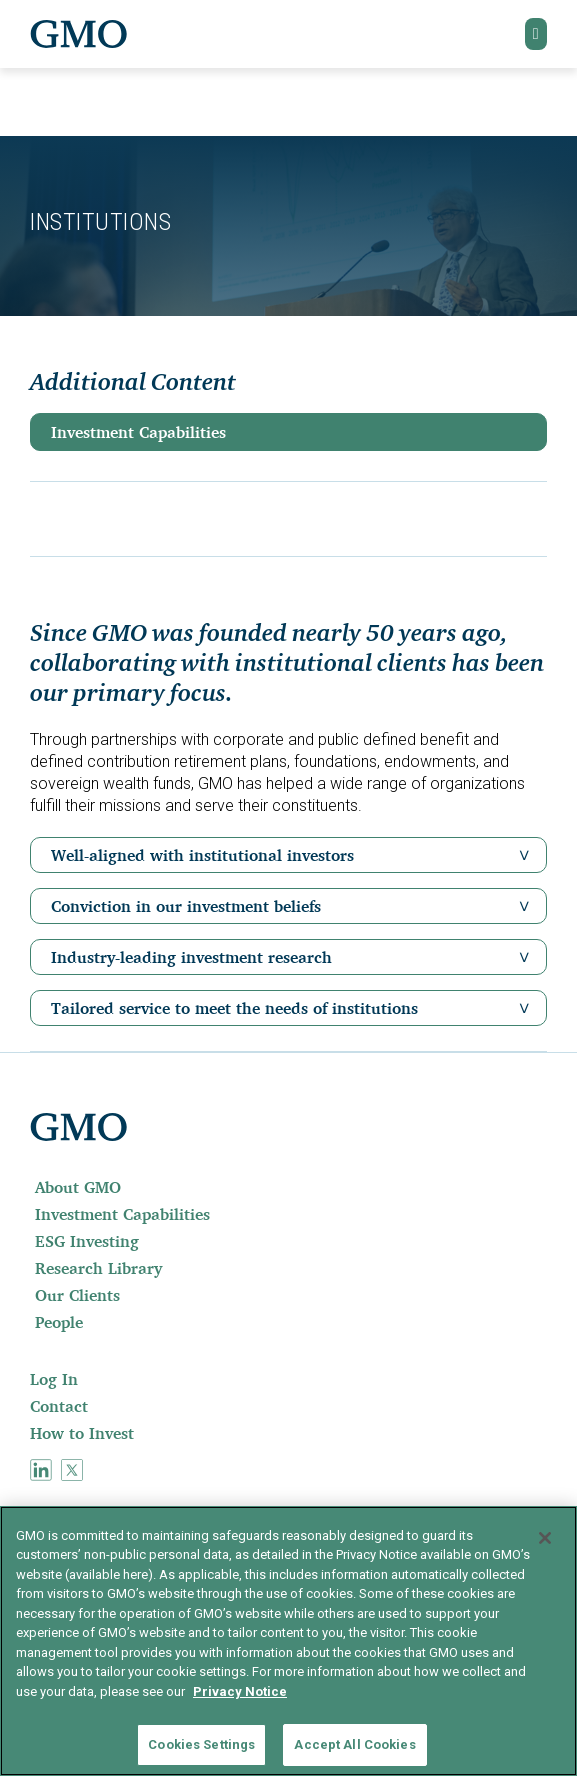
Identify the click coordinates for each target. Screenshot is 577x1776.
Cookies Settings (201, 1744)
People (59, 1322)
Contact (59, 1406)
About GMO (78, 1187)
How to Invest (82, 1433)
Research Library (98, 1268)
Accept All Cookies (354, 1744)
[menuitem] (288, 1187)
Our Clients (77, 1295)
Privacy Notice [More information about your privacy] (240, 1691)
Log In (54, 1379)
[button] (536, 34)
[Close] (545, 1538)
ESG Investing (87, 1241)
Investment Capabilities (138, 432)
